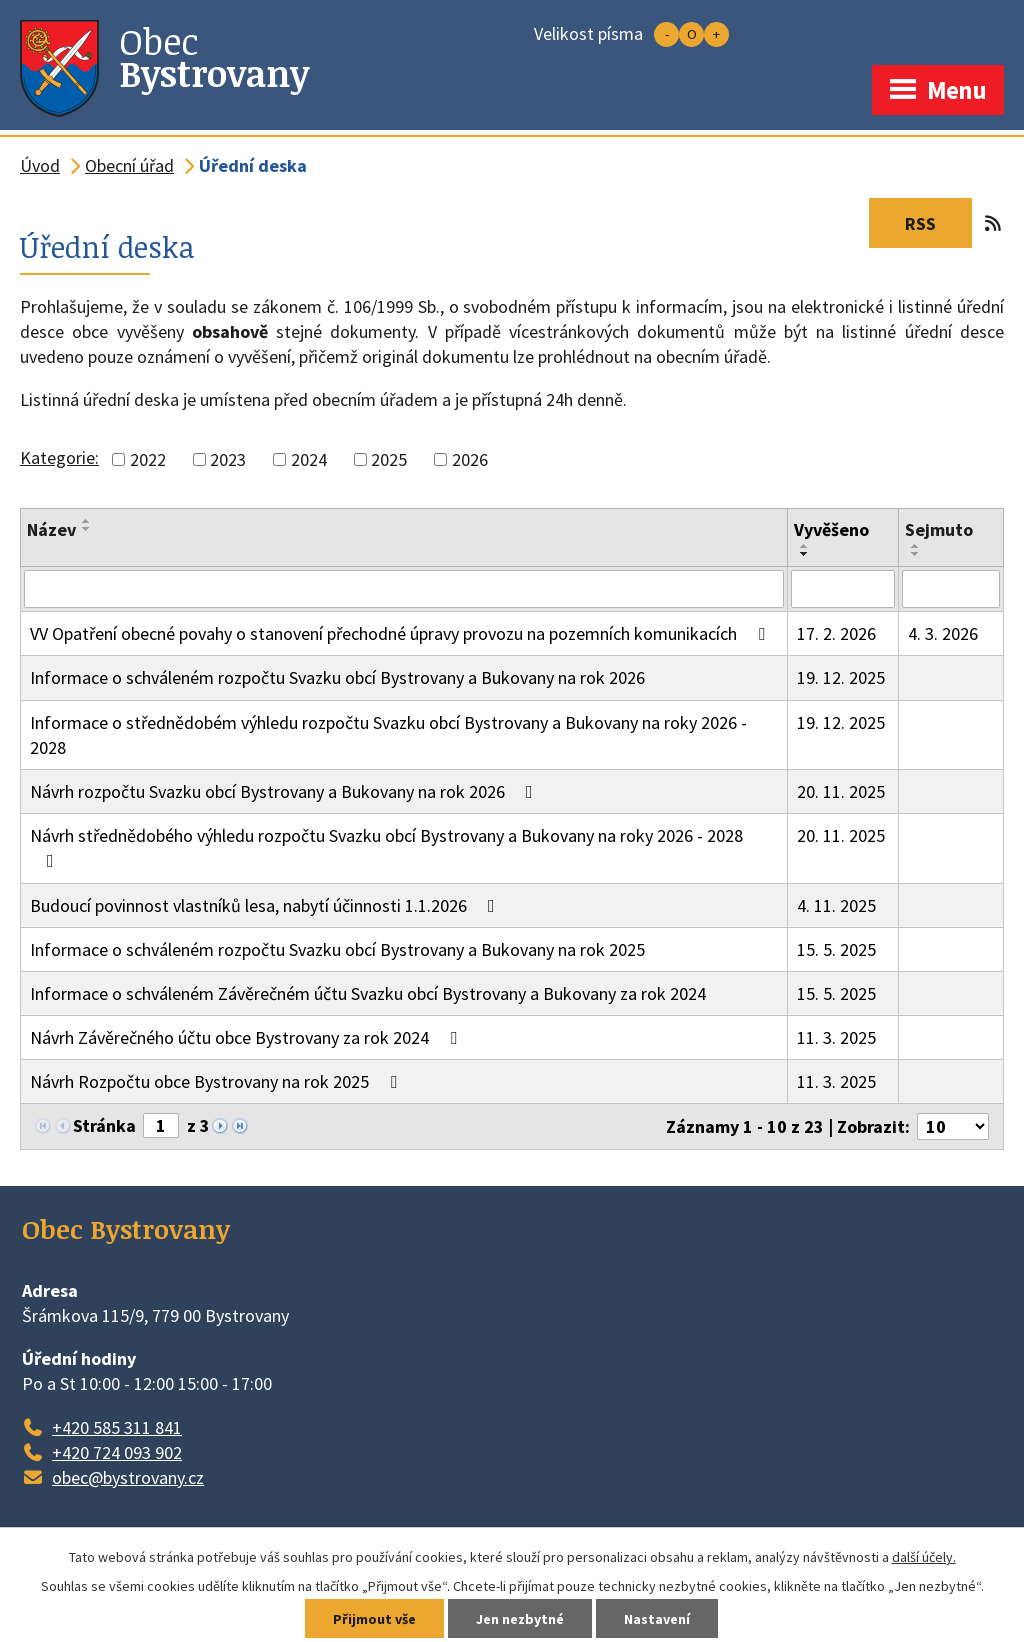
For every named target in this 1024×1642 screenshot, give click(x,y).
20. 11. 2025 (841, 791)
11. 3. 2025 (836, 1037)
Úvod (40, 165)
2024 (309, 459)
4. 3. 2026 (943, 633)
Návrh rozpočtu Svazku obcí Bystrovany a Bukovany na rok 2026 (285, 791)
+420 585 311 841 (117, 1427)
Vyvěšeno (831, 529)
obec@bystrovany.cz (128, 1477)
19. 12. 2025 (841, 677)
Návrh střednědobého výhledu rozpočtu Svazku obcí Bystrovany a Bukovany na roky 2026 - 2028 (386, 847)
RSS (938, 223)
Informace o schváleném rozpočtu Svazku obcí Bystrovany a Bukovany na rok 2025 (337, 949)
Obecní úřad (129, 165)
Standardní (691, 34)
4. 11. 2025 (836, 905)
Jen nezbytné (520, 1619)
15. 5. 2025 (836, 949)
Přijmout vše (374, 1619)
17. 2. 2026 (836, 633)
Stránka (104, 1125)
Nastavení (657, 1619)
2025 (389, 459)
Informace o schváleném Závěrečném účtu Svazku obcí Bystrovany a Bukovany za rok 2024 (368, 993)
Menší (666, 34)
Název (51, 529)
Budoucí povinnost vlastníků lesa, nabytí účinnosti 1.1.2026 (266, 905)
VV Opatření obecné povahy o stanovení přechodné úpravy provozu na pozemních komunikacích (401, 633)
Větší (716, 34)
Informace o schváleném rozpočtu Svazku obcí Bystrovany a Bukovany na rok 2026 (337, 677)
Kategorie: (59, 457)
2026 (470, 459)
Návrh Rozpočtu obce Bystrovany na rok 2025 (217, 1081)
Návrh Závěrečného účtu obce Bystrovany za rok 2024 (247, 1037)
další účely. (924, 1557)
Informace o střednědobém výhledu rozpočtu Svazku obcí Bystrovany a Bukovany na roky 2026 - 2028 (388, 735)
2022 (148, 459)
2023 (228, 459)
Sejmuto (939, 529)
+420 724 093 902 (117, 1452)
